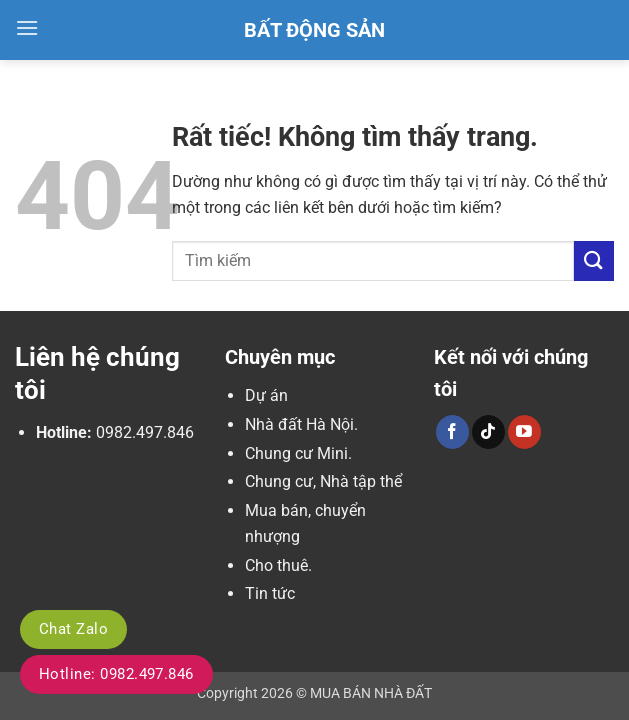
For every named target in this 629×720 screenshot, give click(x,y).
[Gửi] (594, 260)
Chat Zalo (73, 629)
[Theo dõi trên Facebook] (452, 432)
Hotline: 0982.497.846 (116, 674)
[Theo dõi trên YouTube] (524, 432)
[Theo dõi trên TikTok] (488, 432)
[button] (27, 27)
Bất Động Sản (314, 30)
